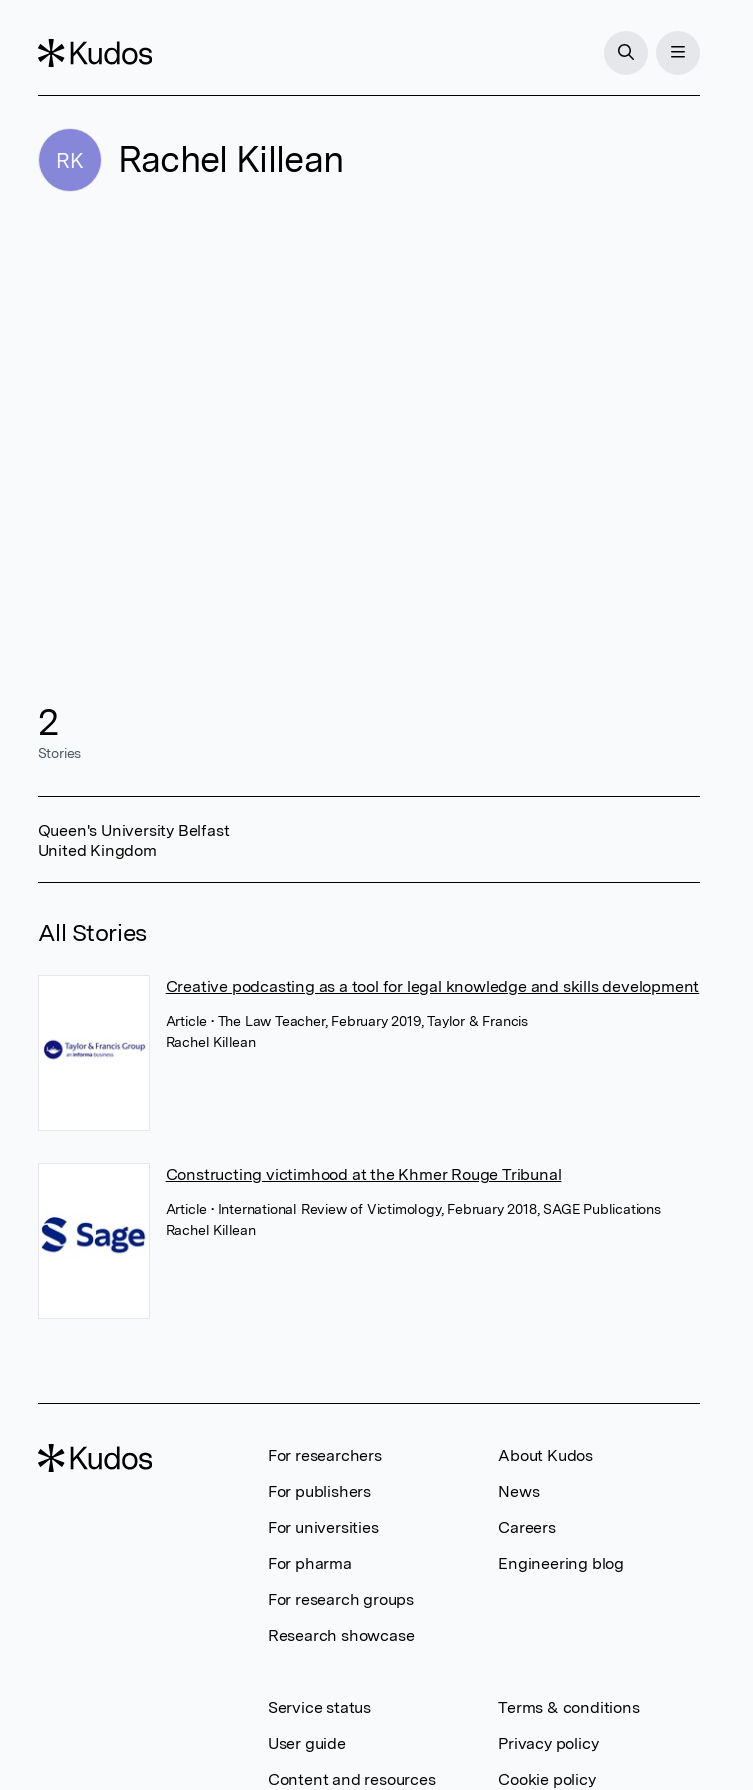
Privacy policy (548, 1743)
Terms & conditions (568, 1707)
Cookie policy (546, 1779)
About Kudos (545, 1455)
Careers (527, 1527)
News (518, 1491)
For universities (323, 1527)
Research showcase (341, 1635)
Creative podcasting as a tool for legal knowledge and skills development (433, 986)
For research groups (341, 1599)
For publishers (319, 1491)
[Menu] (678, 53)
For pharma (310, 1563)
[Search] (626, 53)
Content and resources (352, 1779)
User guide (307, 1743)
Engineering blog (561, 1563)
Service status (319, 1707)
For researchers (325, 1455)
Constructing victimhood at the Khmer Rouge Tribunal (364, 1174)
